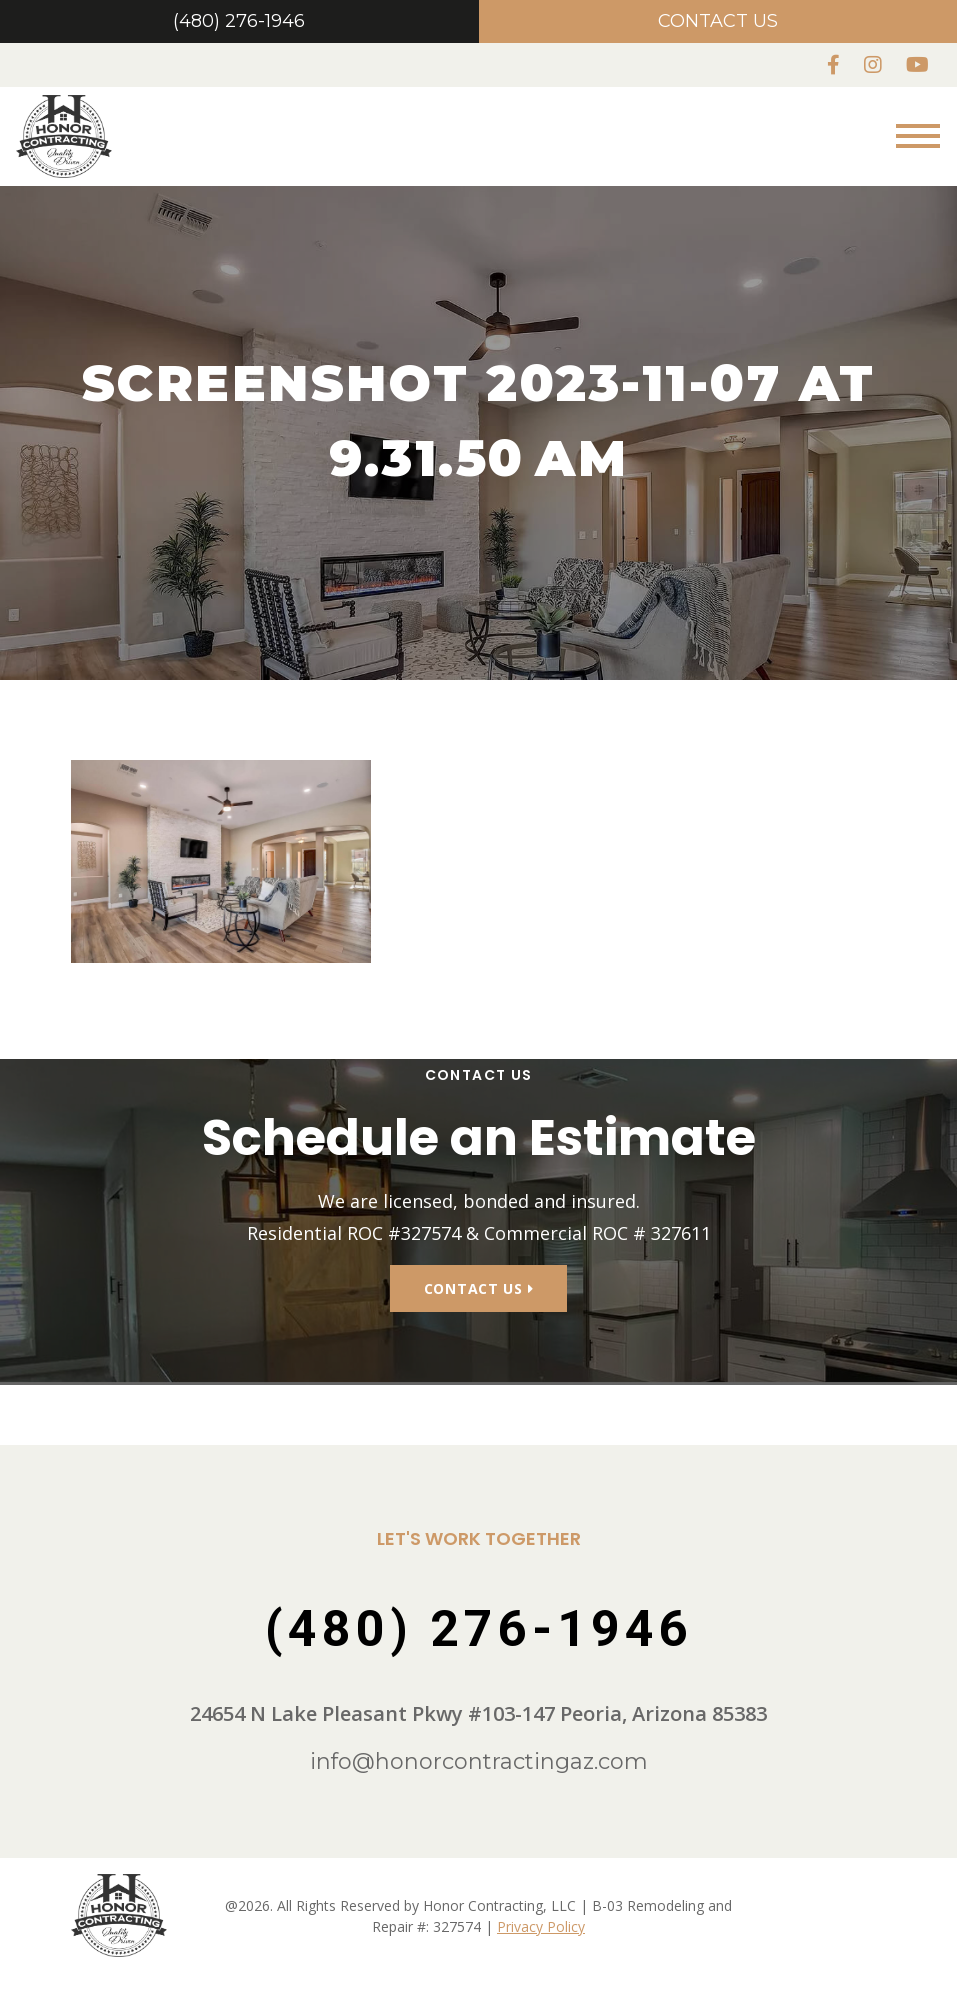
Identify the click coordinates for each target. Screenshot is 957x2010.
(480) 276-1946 (239, 21)
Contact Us (718, 21)
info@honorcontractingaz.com (479, 1702)
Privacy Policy (541, 1866)
